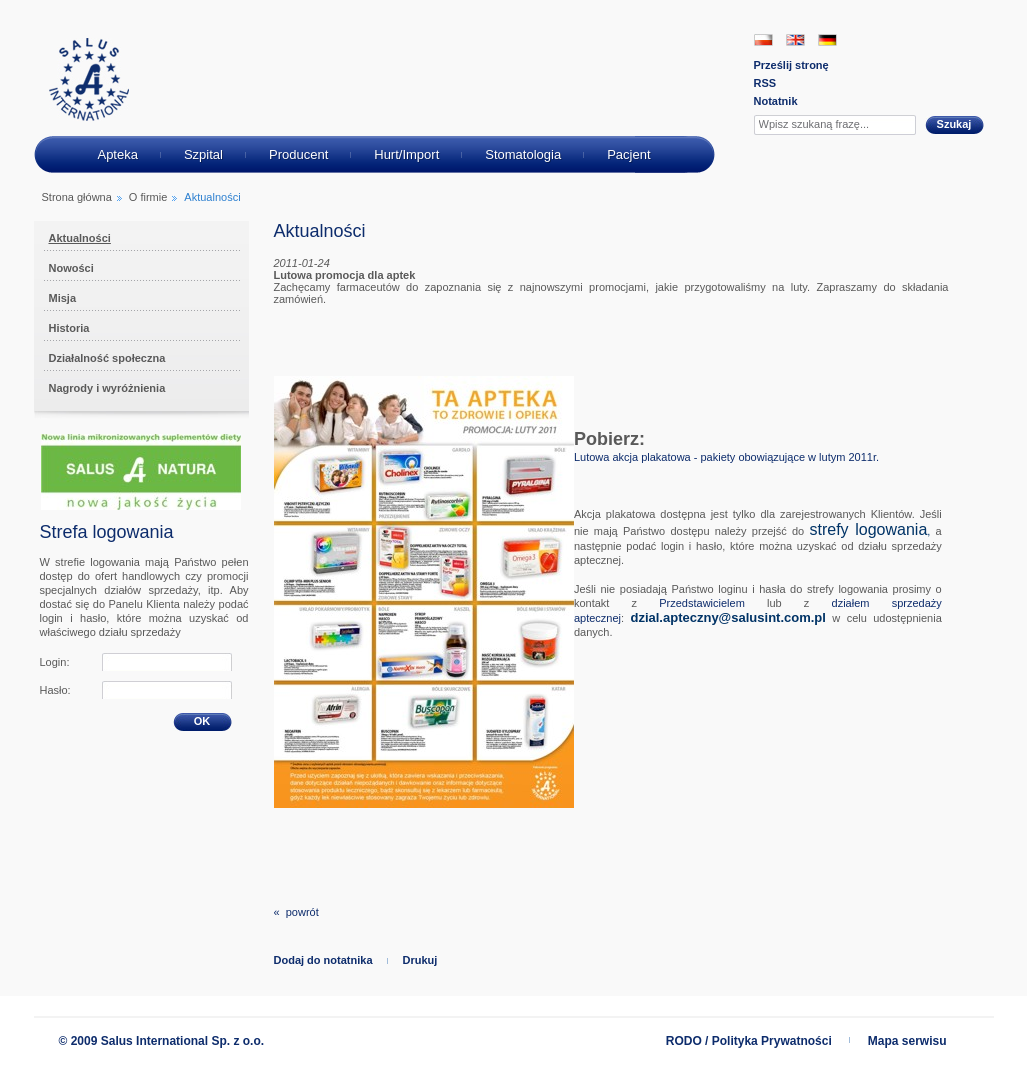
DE (827, 40)
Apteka (117, 154)
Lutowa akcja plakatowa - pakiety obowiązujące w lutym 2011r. (726, 457)
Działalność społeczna (107, 358)
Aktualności (80, 238)
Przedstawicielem (702, 603)
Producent (298, 154)
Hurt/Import (406, 154)
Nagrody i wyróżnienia (107, 388)
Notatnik (776, 101)
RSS (765, 83)
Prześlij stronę (791, 65)
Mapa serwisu (907, 1041)
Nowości (71, 268)
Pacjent (628, 154)
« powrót (296, 912)
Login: (55, 662)
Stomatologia (523, 154)
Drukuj (420, 960)
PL (763, 40)
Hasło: (55, 690)
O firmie (148, 197)
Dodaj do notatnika (323, 960)
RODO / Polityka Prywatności (749, 1041)
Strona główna (77, 197)
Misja (63, 298)
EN (795, 40)
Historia (69, 328)
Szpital (203, 154)
